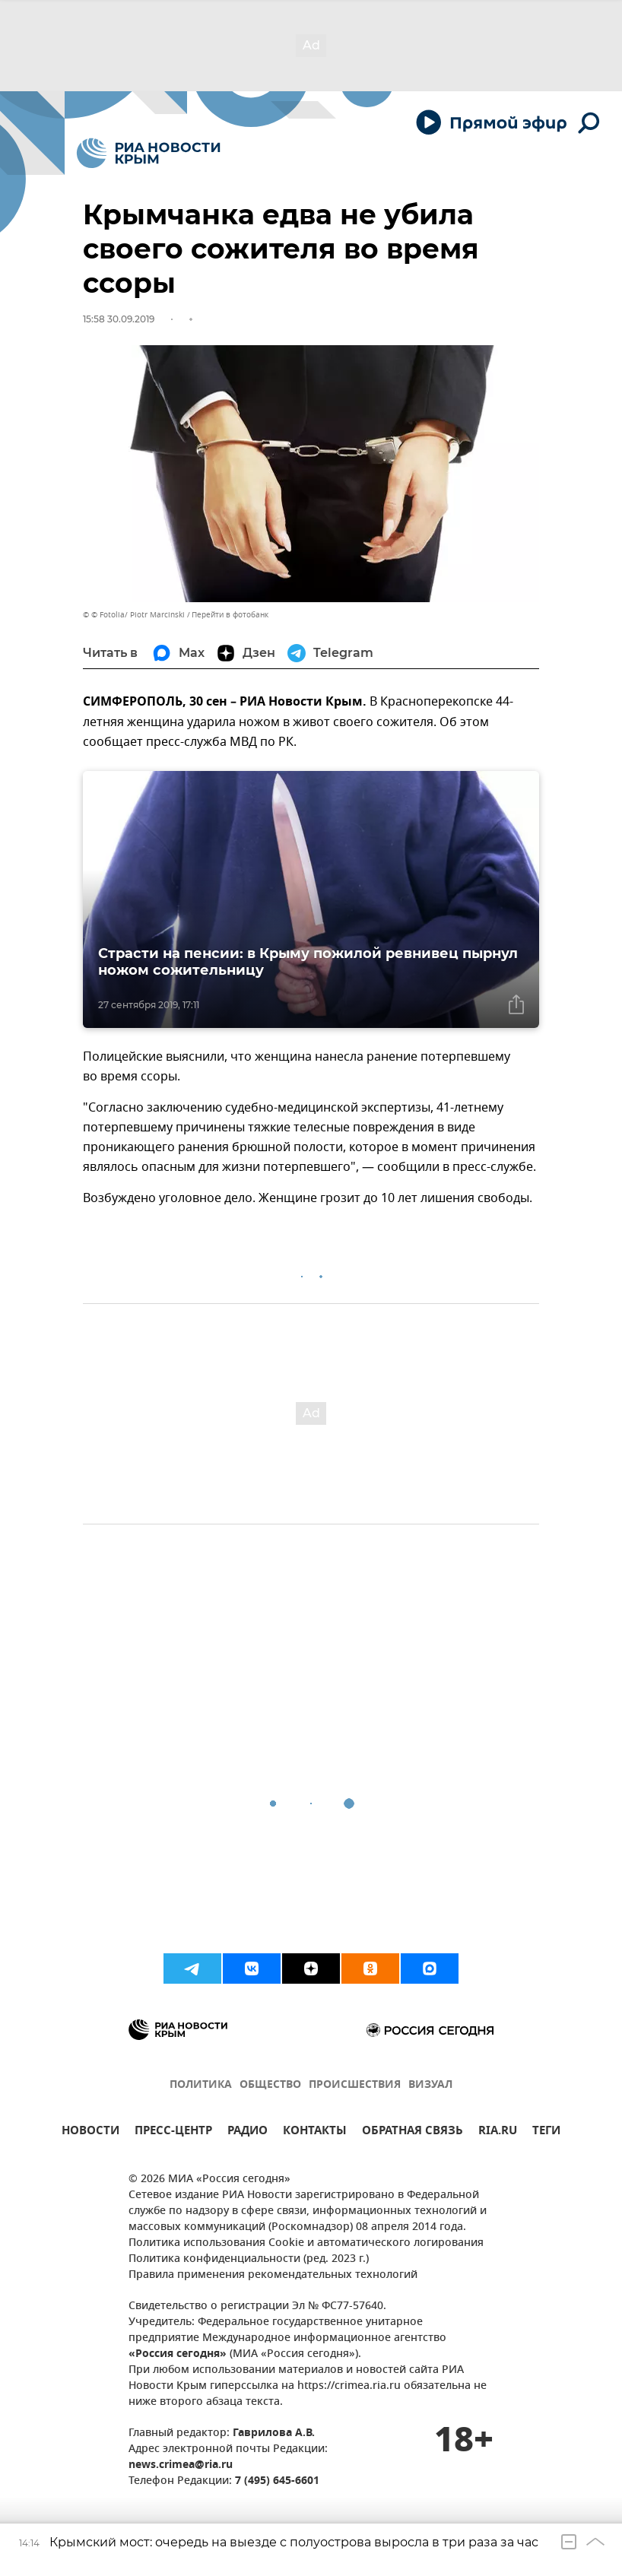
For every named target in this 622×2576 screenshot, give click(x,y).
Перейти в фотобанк (230, 614)
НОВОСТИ (90, 2132)
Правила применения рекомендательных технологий (273, 2275)
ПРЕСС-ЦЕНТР (173, 2132)
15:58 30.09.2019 (118, 319)
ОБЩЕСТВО (270, 2085)
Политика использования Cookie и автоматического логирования (306, 2243)
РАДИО (247, 2132)
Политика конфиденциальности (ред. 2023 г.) (249, 2259)
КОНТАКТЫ (315, 2132)
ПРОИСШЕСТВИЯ (355, 2085)
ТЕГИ (546, 2132)
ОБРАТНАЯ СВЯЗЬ (412, 2132)
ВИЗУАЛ (430, 2085)
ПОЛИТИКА (201, 2085)
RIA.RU (497, 2132)
